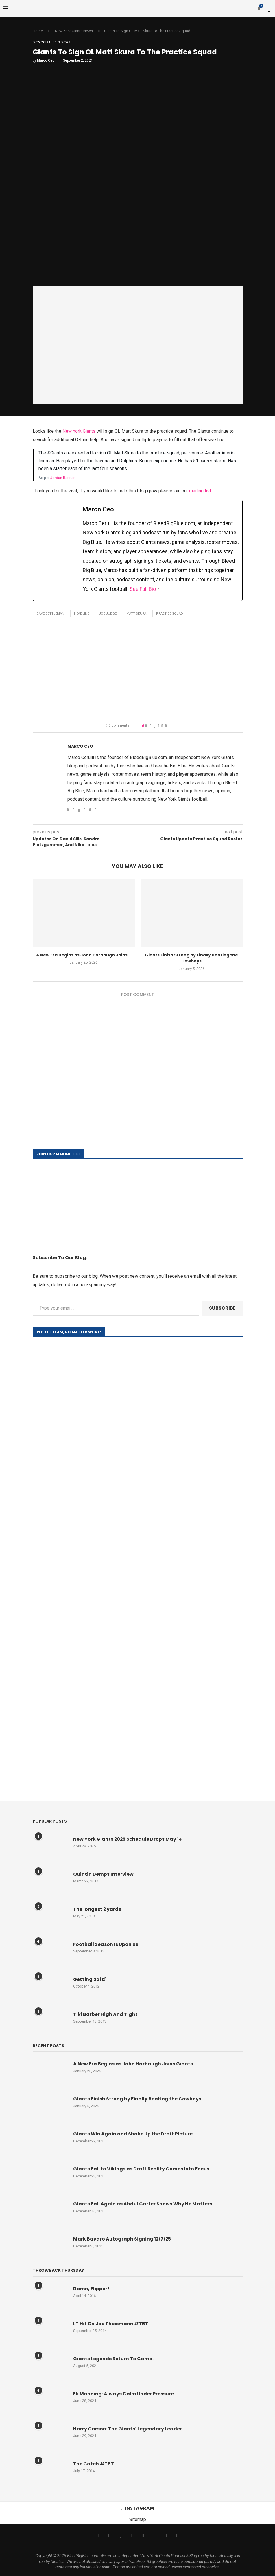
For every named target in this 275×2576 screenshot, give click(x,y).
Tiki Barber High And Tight (105, 2015)
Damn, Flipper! (91, 2289)
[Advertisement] (138, 669)
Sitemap (137, 2519)
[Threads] (120, 2535)
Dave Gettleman (50, 613)
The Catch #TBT (93, 2464)
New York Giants (78, 431)
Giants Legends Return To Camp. (113, 2359)
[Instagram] (109, 2535)
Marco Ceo (45, 60)
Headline (81, 613)
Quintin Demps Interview (103, 1874)
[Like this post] (146, 726)
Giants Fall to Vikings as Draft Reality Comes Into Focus (141, 2169)
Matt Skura (136, 613)
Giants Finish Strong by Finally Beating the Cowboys (191, 958)
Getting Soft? (89, 1980)
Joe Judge (108, 613)
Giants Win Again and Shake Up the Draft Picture (133, 2134)
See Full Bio (143, 589)
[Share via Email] (166, 726)
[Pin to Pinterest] (158, 726)
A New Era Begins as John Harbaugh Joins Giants (133, 2064)
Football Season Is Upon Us (106, 1944)
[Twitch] (166, 2535)
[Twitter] (98, 2535)
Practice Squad (169, 613)
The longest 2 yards (97, 1909)
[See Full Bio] (158, 589)
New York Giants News (74, 31)
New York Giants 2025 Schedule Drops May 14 (127, 1839)
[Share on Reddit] (162, 726)
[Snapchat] (177, 2535)
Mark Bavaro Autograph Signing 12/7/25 (122, 2239)
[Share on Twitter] (154, 726)
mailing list (200, 491)
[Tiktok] (154, 2535)
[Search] (269, 8)
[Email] (131, 2535)
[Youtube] (143, 2535)
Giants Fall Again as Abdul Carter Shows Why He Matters (142, 2204)
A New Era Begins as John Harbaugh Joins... (83, 955)
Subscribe (222, 1308)
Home (38, 31)
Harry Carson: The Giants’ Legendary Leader (127, 2429)
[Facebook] (86, 2535)
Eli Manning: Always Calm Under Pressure (123, 2394)
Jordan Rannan (62, 478)
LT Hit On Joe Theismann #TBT (110, 2324)
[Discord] (188, 2535)
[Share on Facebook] (151, 726)
